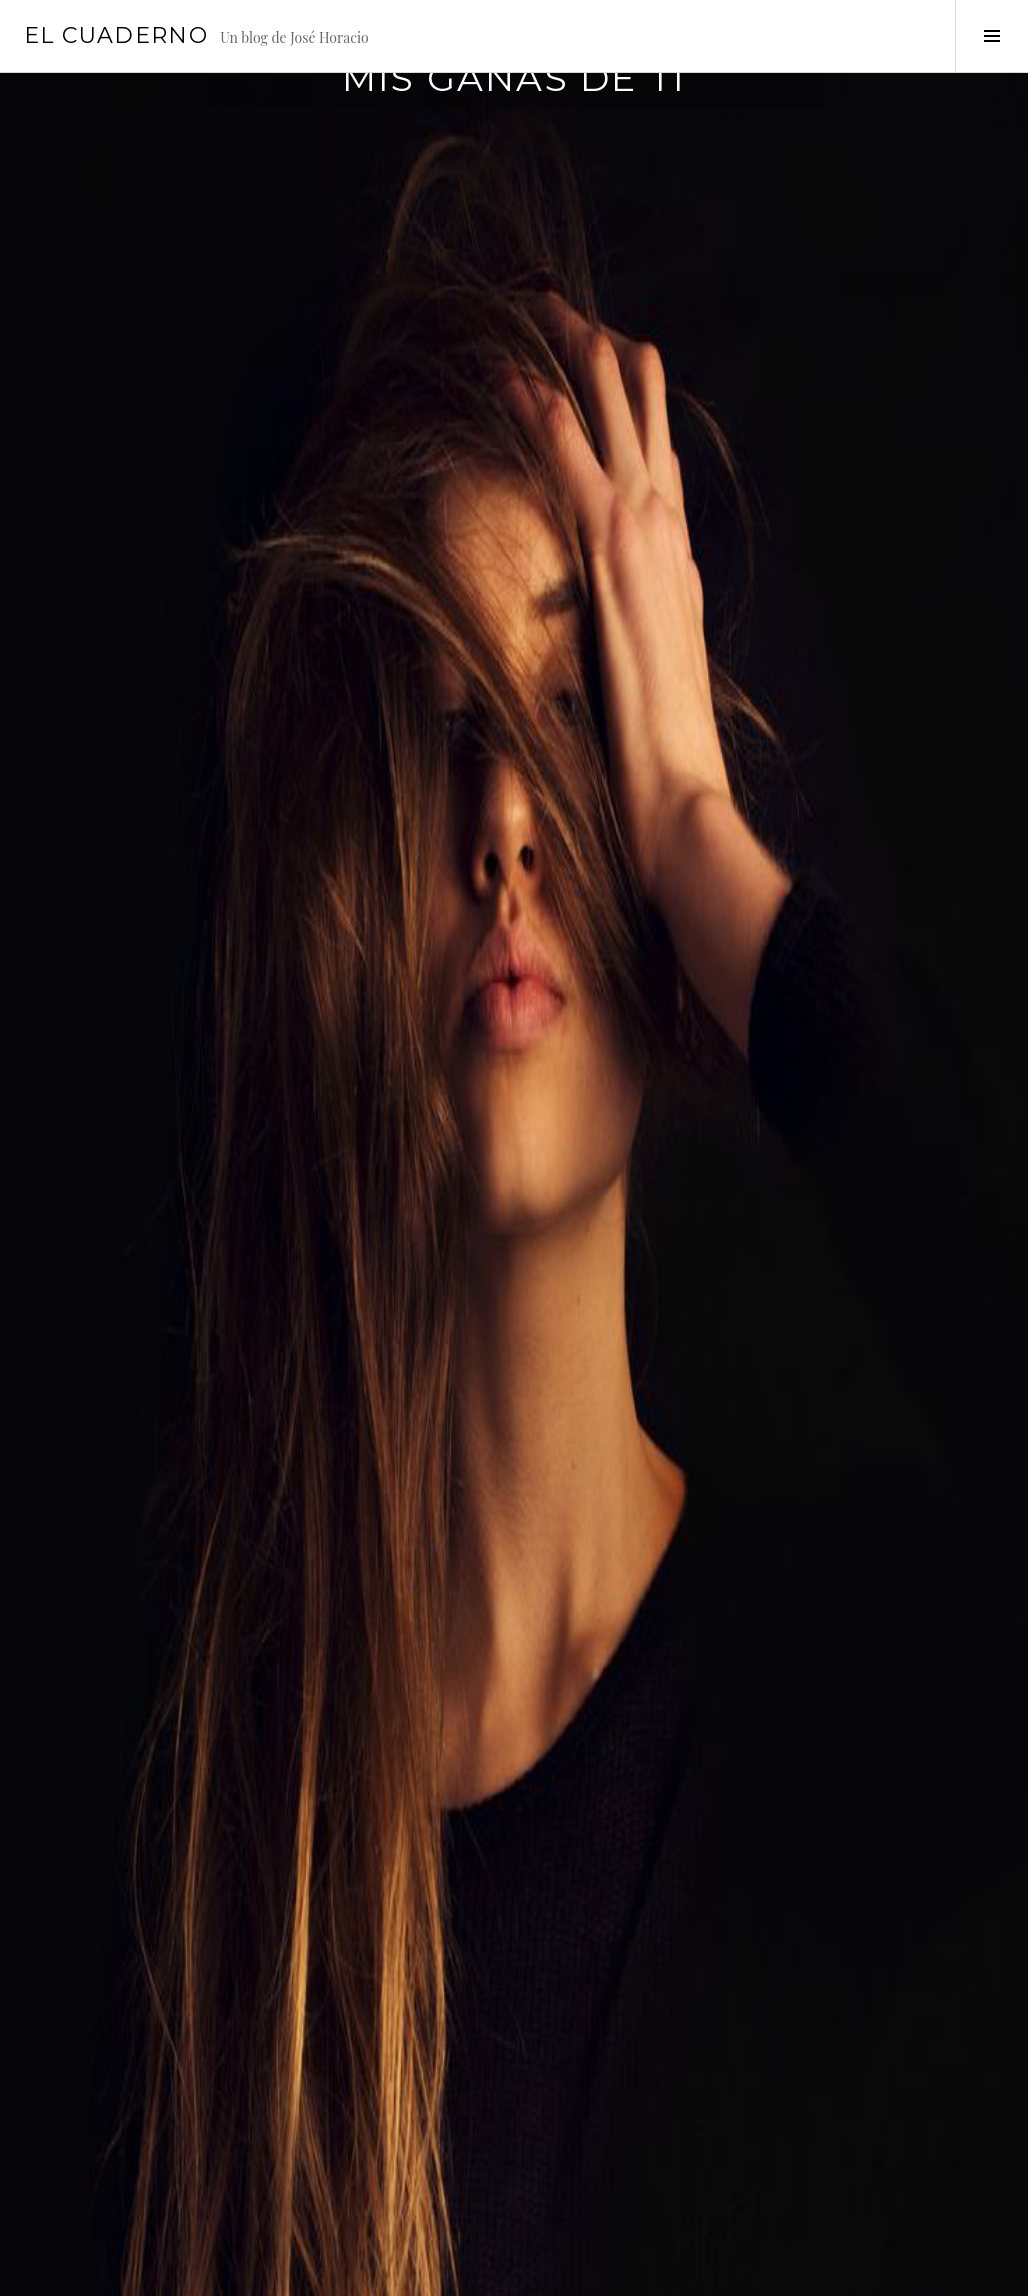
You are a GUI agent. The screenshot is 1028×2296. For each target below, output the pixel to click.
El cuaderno (116, 35)
